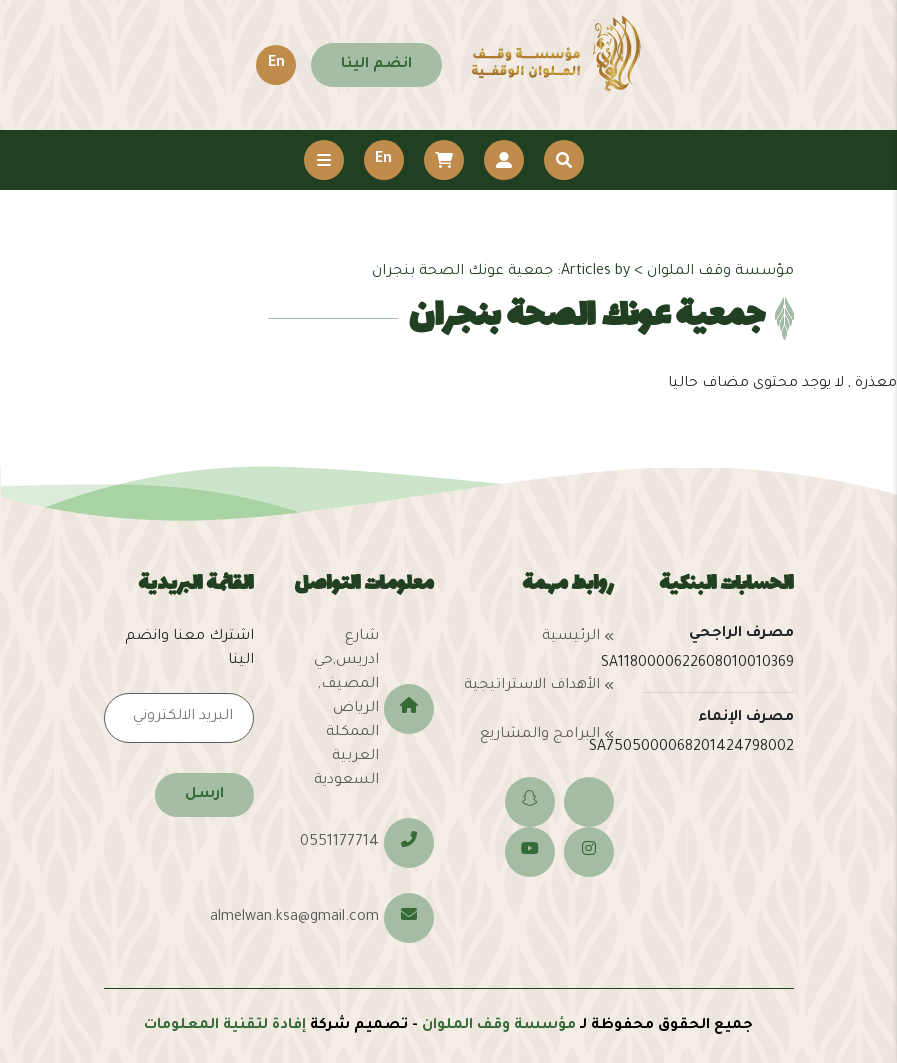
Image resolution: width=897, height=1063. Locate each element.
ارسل (204, 795)
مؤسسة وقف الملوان (499, 1026)
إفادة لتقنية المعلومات (225, 1026)
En (276, 64)
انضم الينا (376, 65)
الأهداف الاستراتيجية (532, 686)
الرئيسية (571, 637)
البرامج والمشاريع (540, 735)
